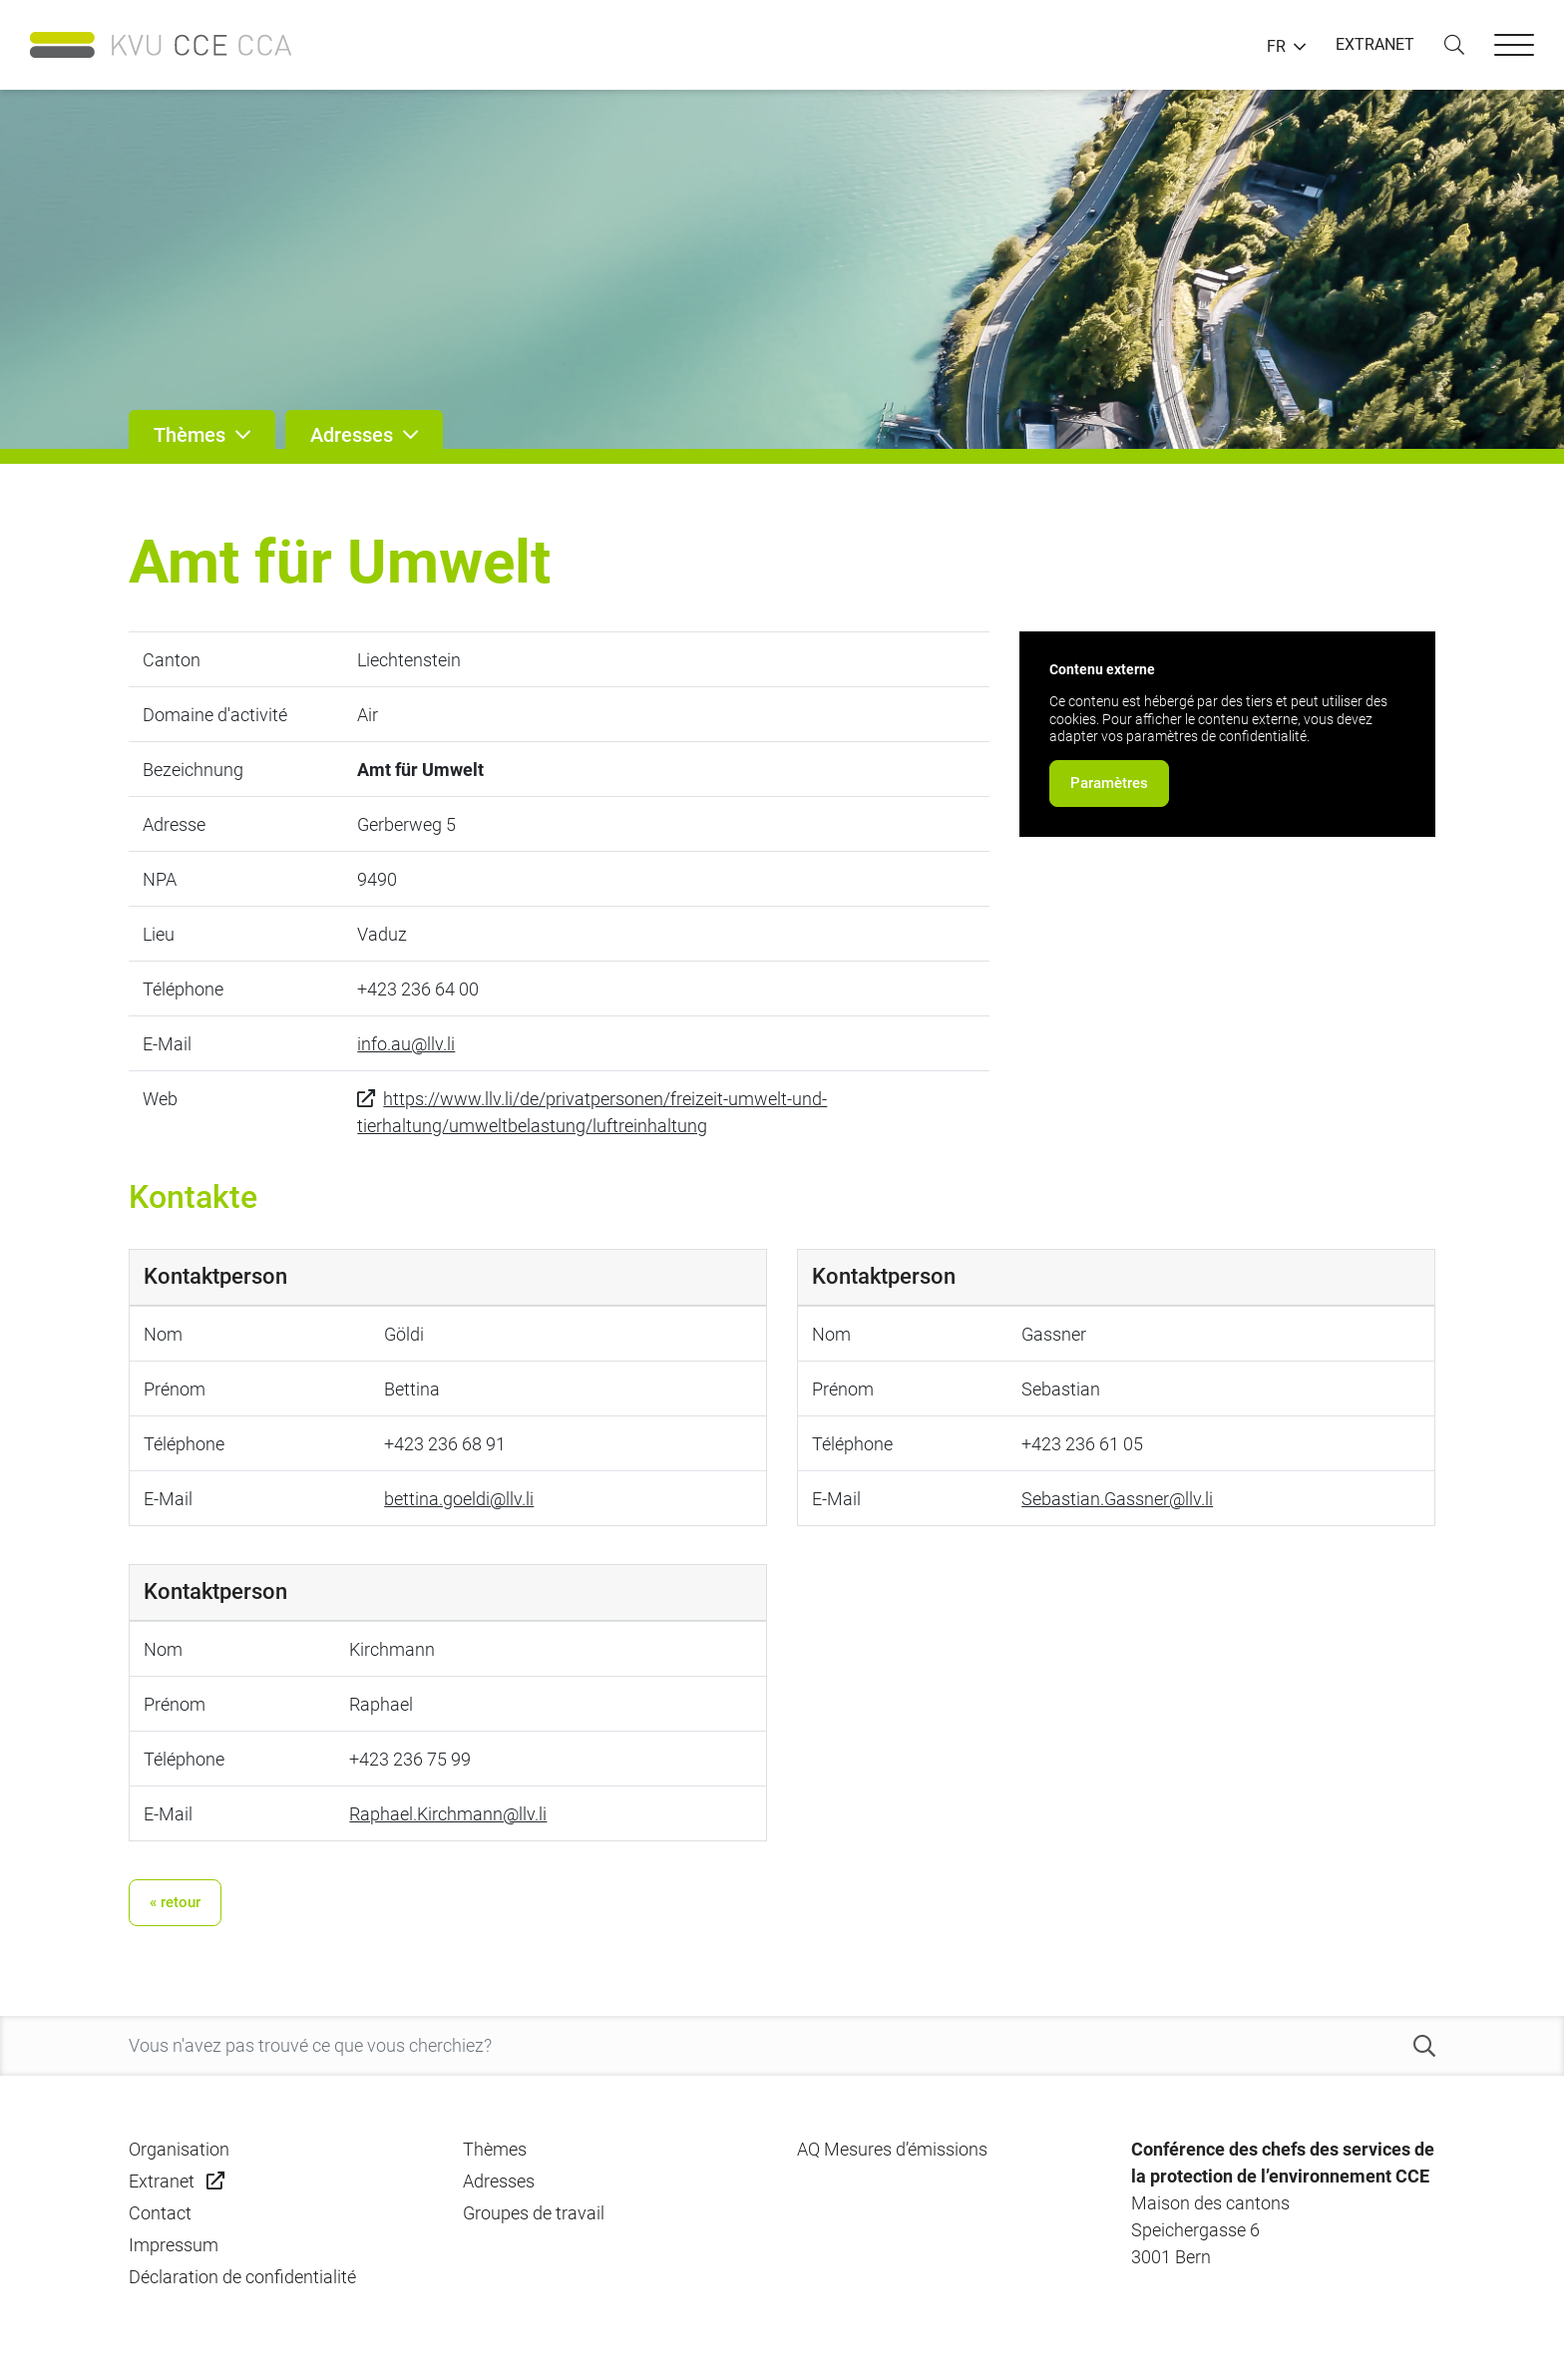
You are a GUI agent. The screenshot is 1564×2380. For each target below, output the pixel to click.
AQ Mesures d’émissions (892, 2149)
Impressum (173, 2244)
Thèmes (495, 2149)
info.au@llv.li (406, 1043)
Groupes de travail (533, 2212)
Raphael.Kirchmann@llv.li (448, 1813)
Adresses (499, 2181)
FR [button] (1276, 47)
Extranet (162, 2181)
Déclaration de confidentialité (242, 2276)
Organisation (179, 2149)
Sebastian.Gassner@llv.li (1117, 1498)
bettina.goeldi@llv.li (459, 1498)
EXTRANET (1375, 44)
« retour (175, 1902)
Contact (160, 2212)
